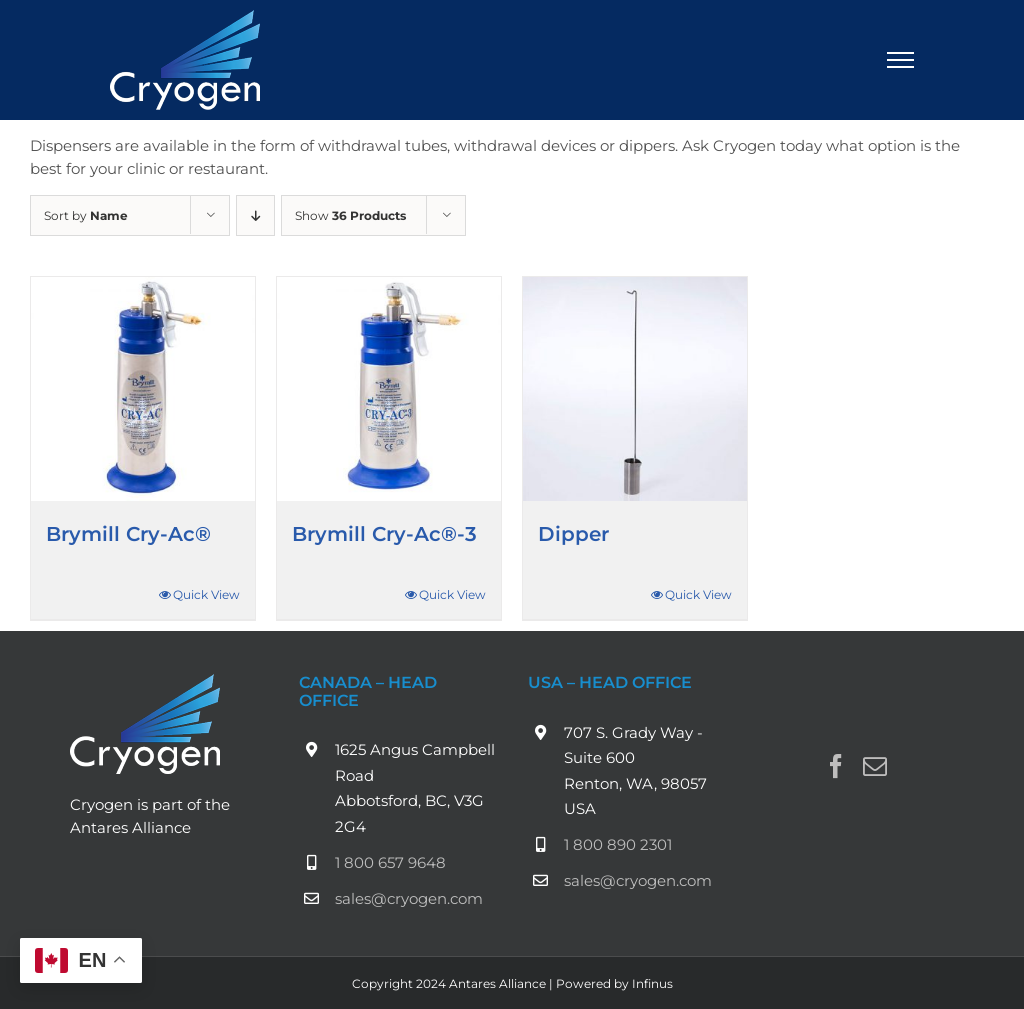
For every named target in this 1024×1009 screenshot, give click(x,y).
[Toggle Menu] (901, 60)
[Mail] (875, 766)
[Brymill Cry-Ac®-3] (389, 389)
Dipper (573, 534)
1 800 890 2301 (618, 844)
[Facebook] (836, 766)
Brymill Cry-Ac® (128, 534)
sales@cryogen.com (409, 898)
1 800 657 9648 (390, 862)
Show (350, 215)
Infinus (652, 983)
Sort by (86, 215)
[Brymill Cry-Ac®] (143, 389)
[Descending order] (255, 215)
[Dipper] (635, 389)
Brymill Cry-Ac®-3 (384, 534)
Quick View (206, 594)
